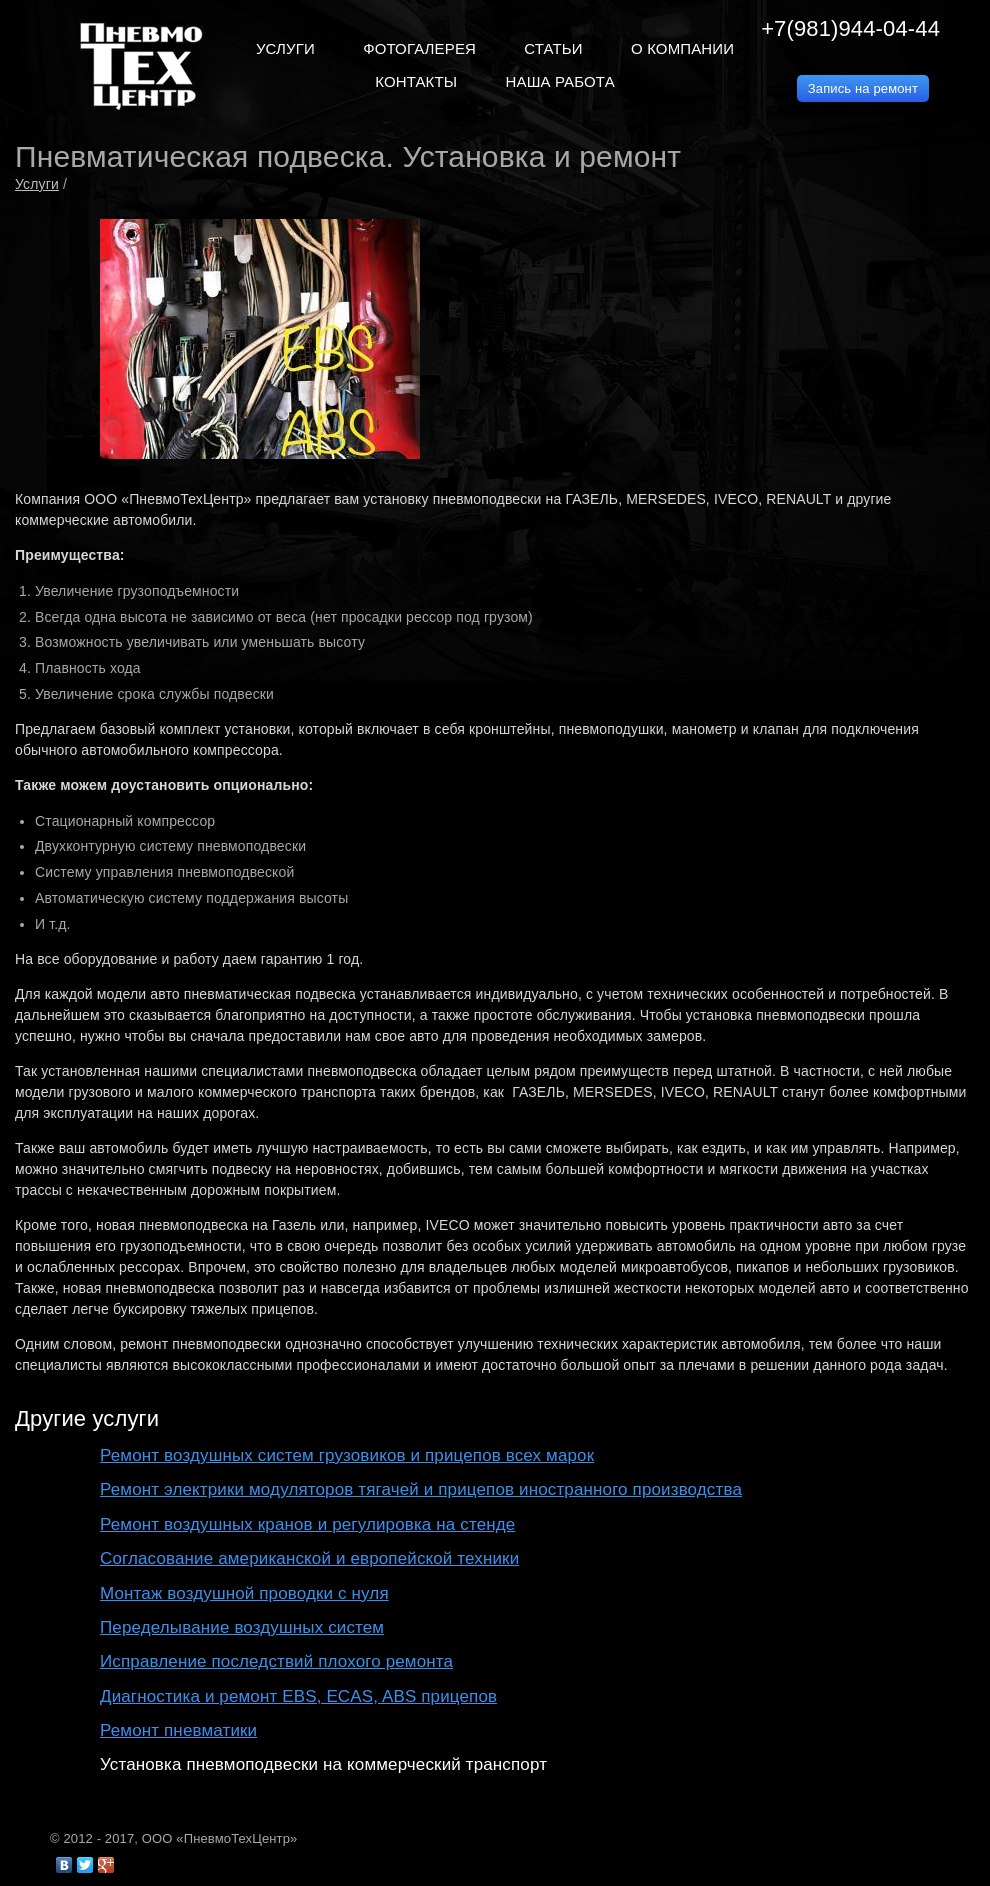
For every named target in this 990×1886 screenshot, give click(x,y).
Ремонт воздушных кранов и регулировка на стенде (307, 1524)
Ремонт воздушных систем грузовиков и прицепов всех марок (347, 1455)
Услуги (37, 184)
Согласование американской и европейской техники (309, 1558)
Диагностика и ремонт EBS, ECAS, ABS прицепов (298, 1696)
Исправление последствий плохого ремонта (276, 1661)
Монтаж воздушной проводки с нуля (244, 1593)
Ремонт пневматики (178, 1730)
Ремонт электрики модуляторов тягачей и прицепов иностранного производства (421, 1489)
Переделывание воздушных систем (242, 1627)
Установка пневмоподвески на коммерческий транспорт (323, 1764)
